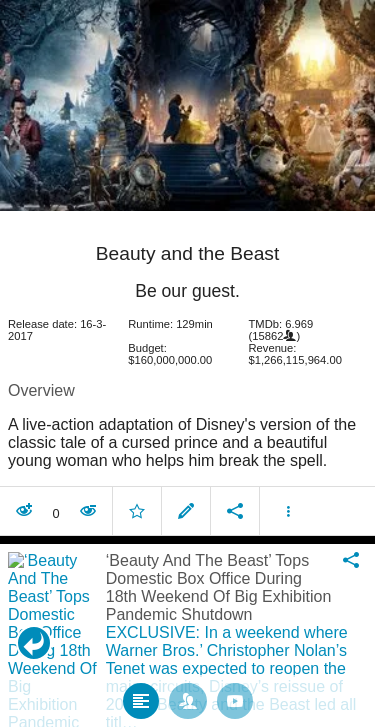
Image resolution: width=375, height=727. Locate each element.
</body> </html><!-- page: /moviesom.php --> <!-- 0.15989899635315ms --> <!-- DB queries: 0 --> (187, 363)
